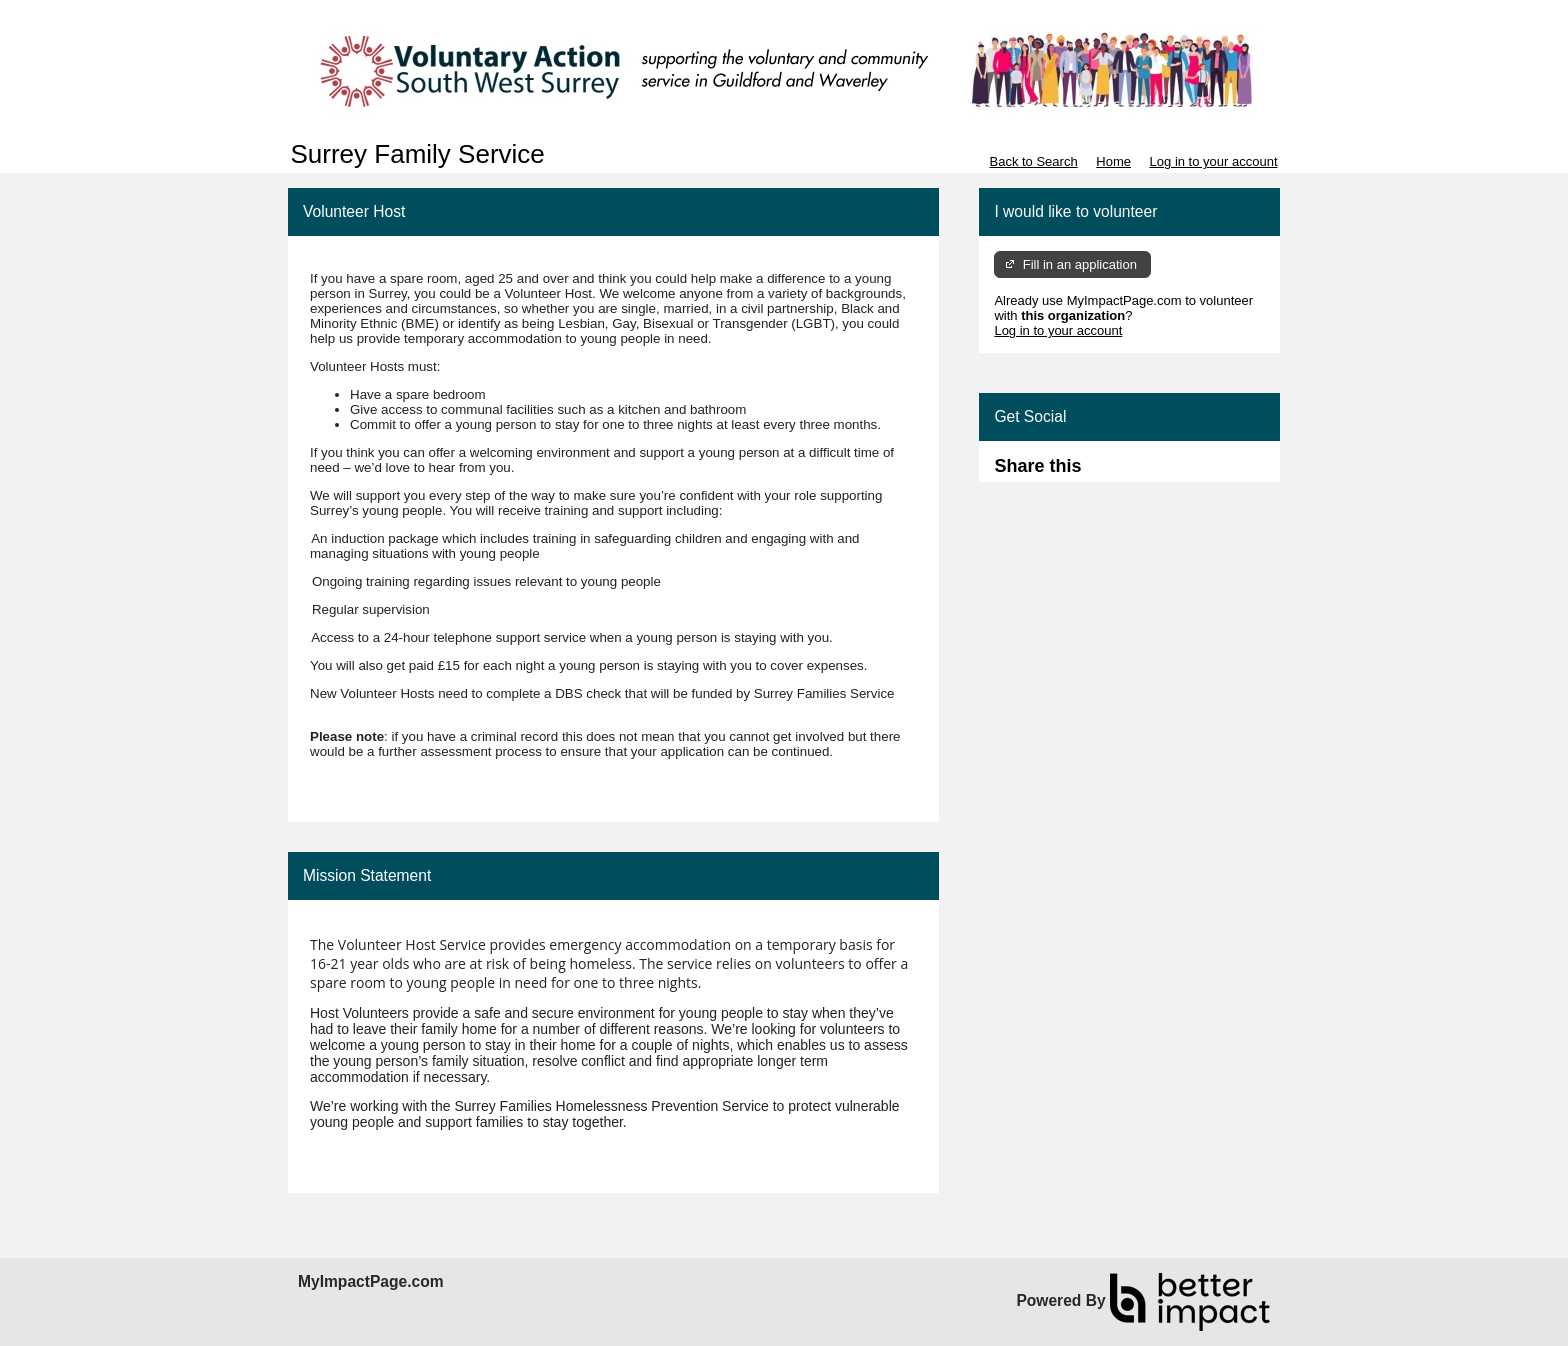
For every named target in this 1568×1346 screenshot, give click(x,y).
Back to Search (1033, 161)
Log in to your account (1214, 161)
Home (1113, 161)
